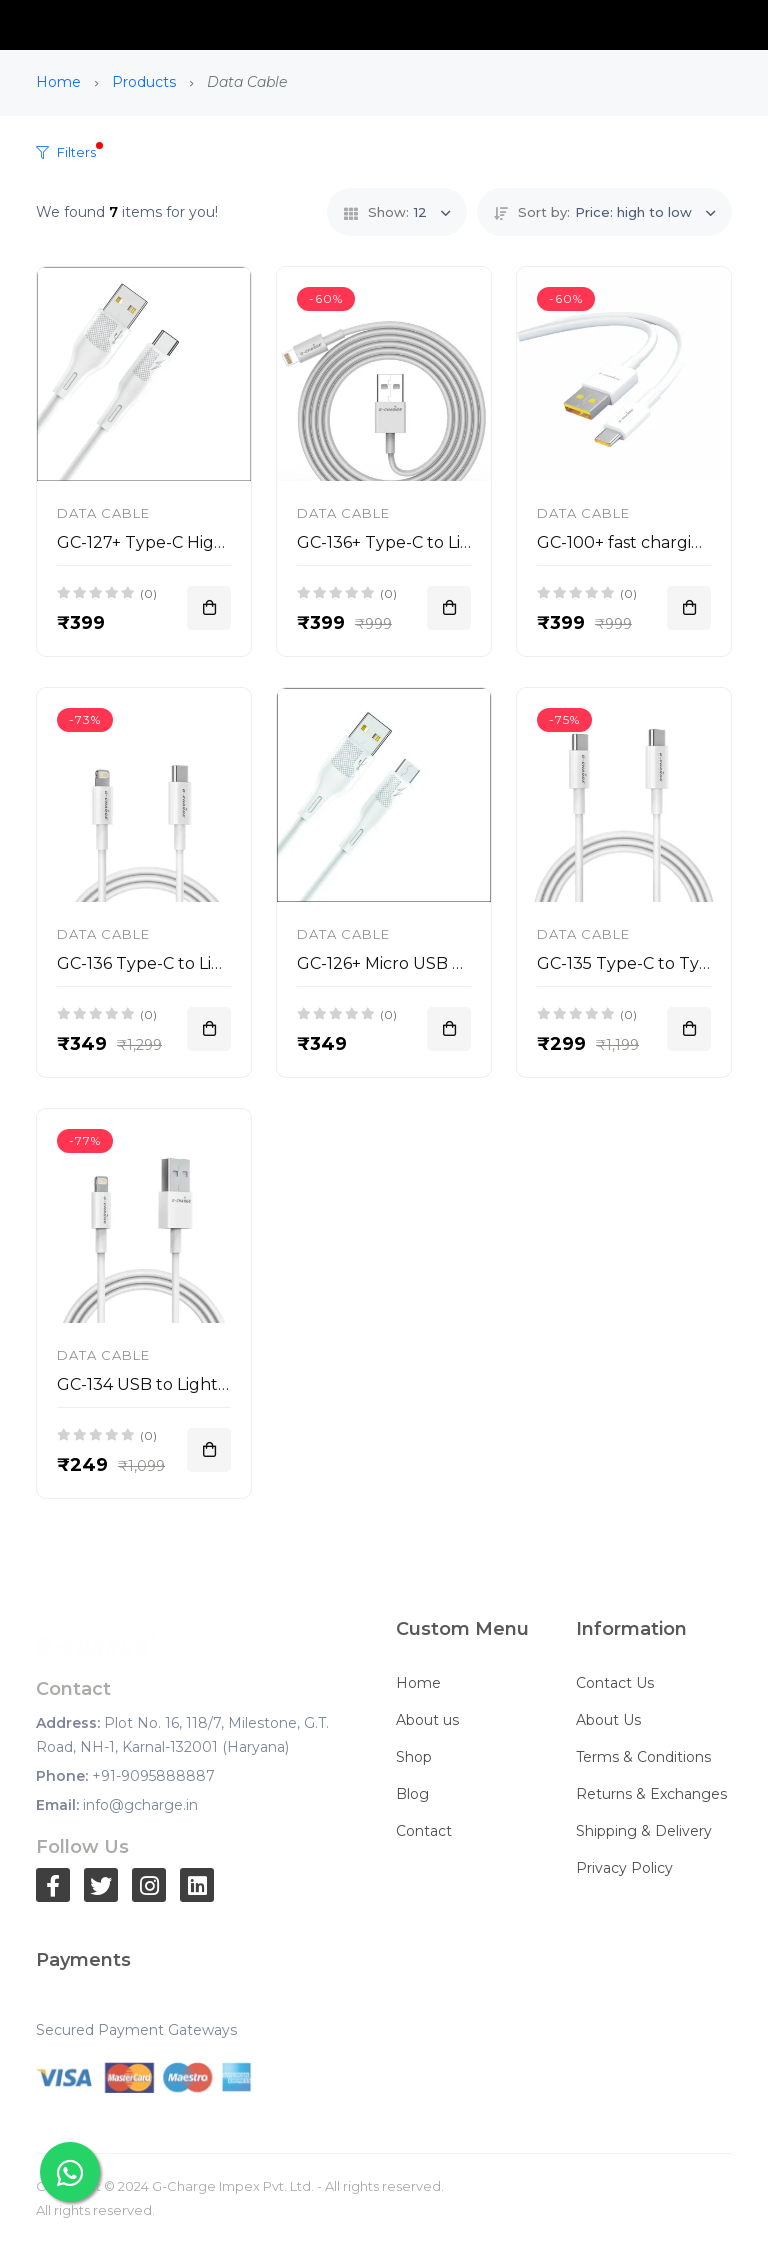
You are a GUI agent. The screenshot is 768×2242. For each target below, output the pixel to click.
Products (144, 82)
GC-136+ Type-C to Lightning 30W (432, 542)
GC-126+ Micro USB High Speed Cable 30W (468, 963)
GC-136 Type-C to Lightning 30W (188, 963)
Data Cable (103, 513)
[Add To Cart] (209, 608)
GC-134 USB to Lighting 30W (171, 1384)
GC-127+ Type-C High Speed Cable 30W (215, 542)
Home (58, 82)
